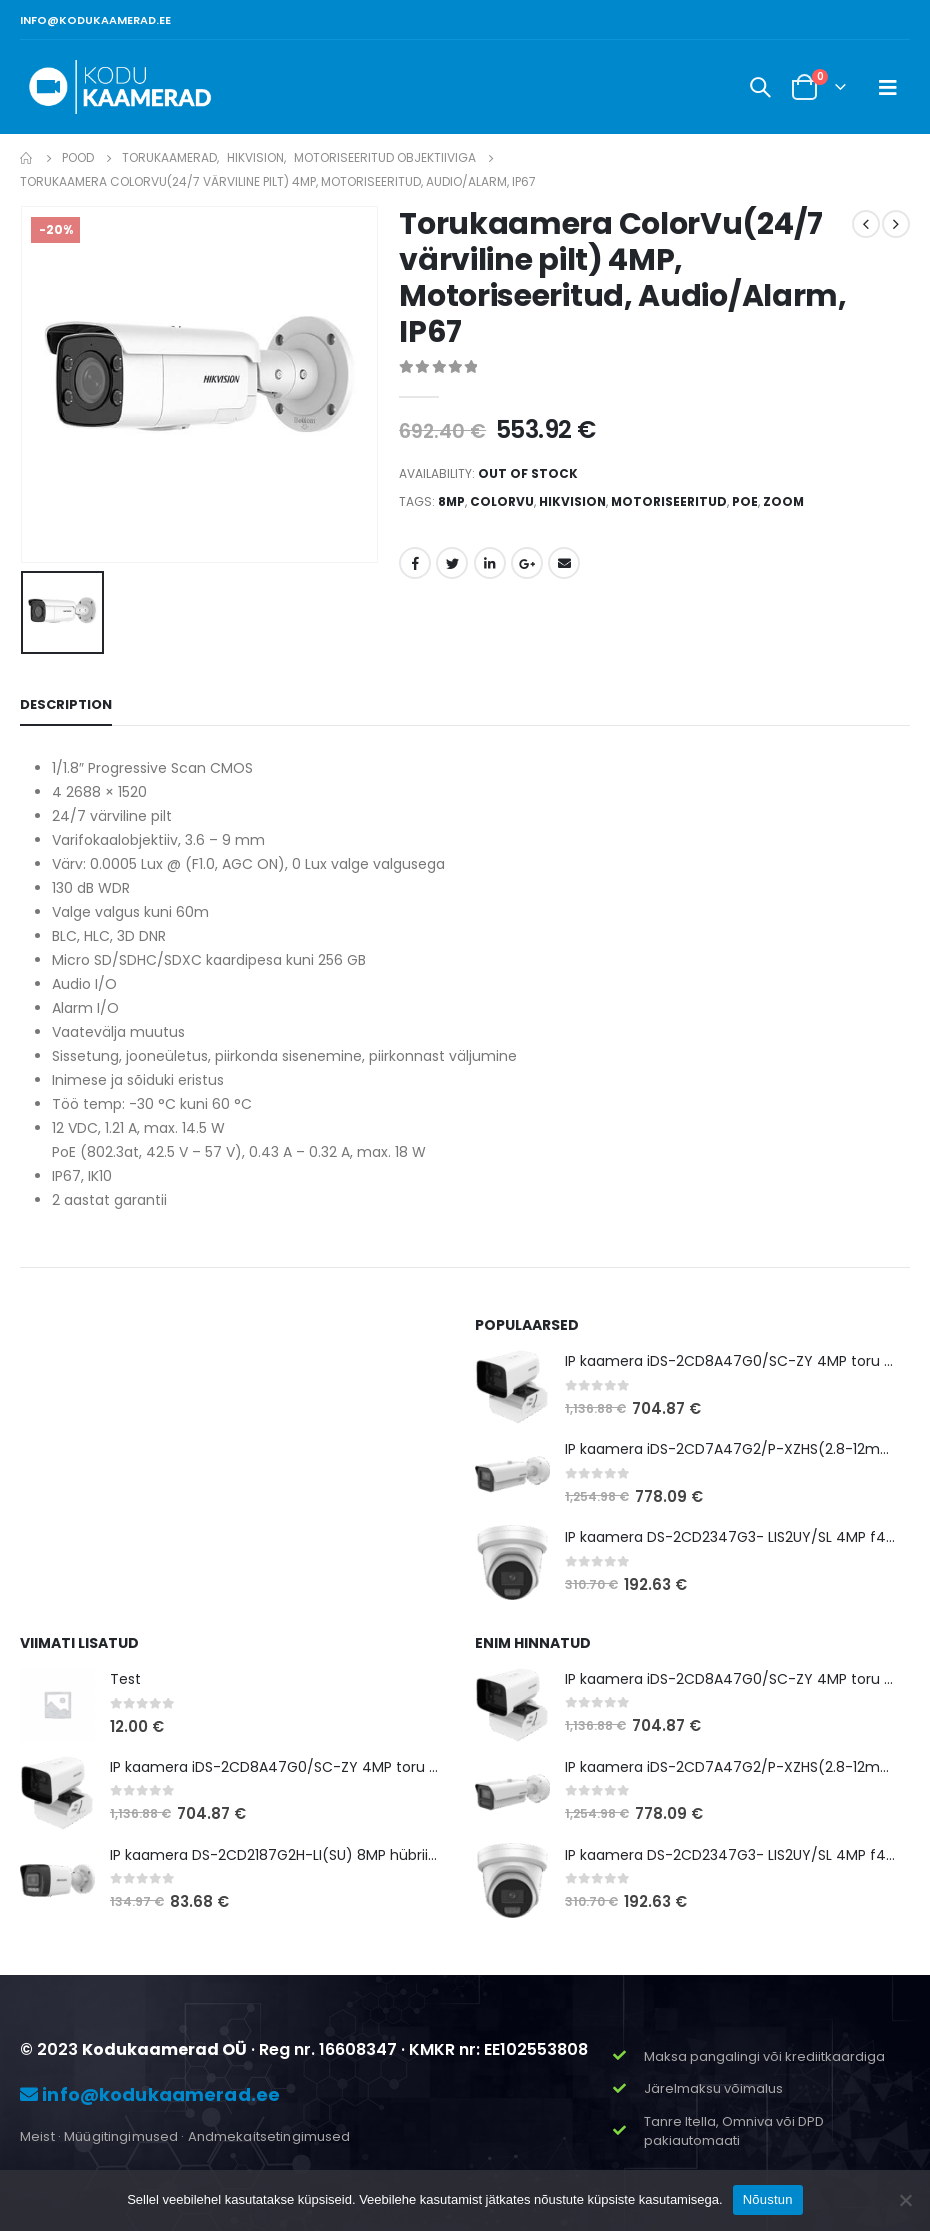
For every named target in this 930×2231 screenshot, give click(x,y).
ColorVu (502, 501)
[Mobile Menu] (888, 87)
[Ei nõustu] (905, 2200)
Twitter (452, 563)
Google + (527, 563)
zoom (783, 501)
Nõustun (768, 2199)
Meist (37, 2136)
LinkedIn (490, 563)
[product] (512, 1386)
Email (564, 563)
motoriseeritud (669, 501)
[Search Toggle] (760, 87)
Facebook (415, 563)
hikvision (572, 501)
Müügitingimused (121, 2136)
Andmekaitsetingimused (269, 2136)
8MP (451, 501)
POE (745, 501)
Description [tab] (66, 704)
